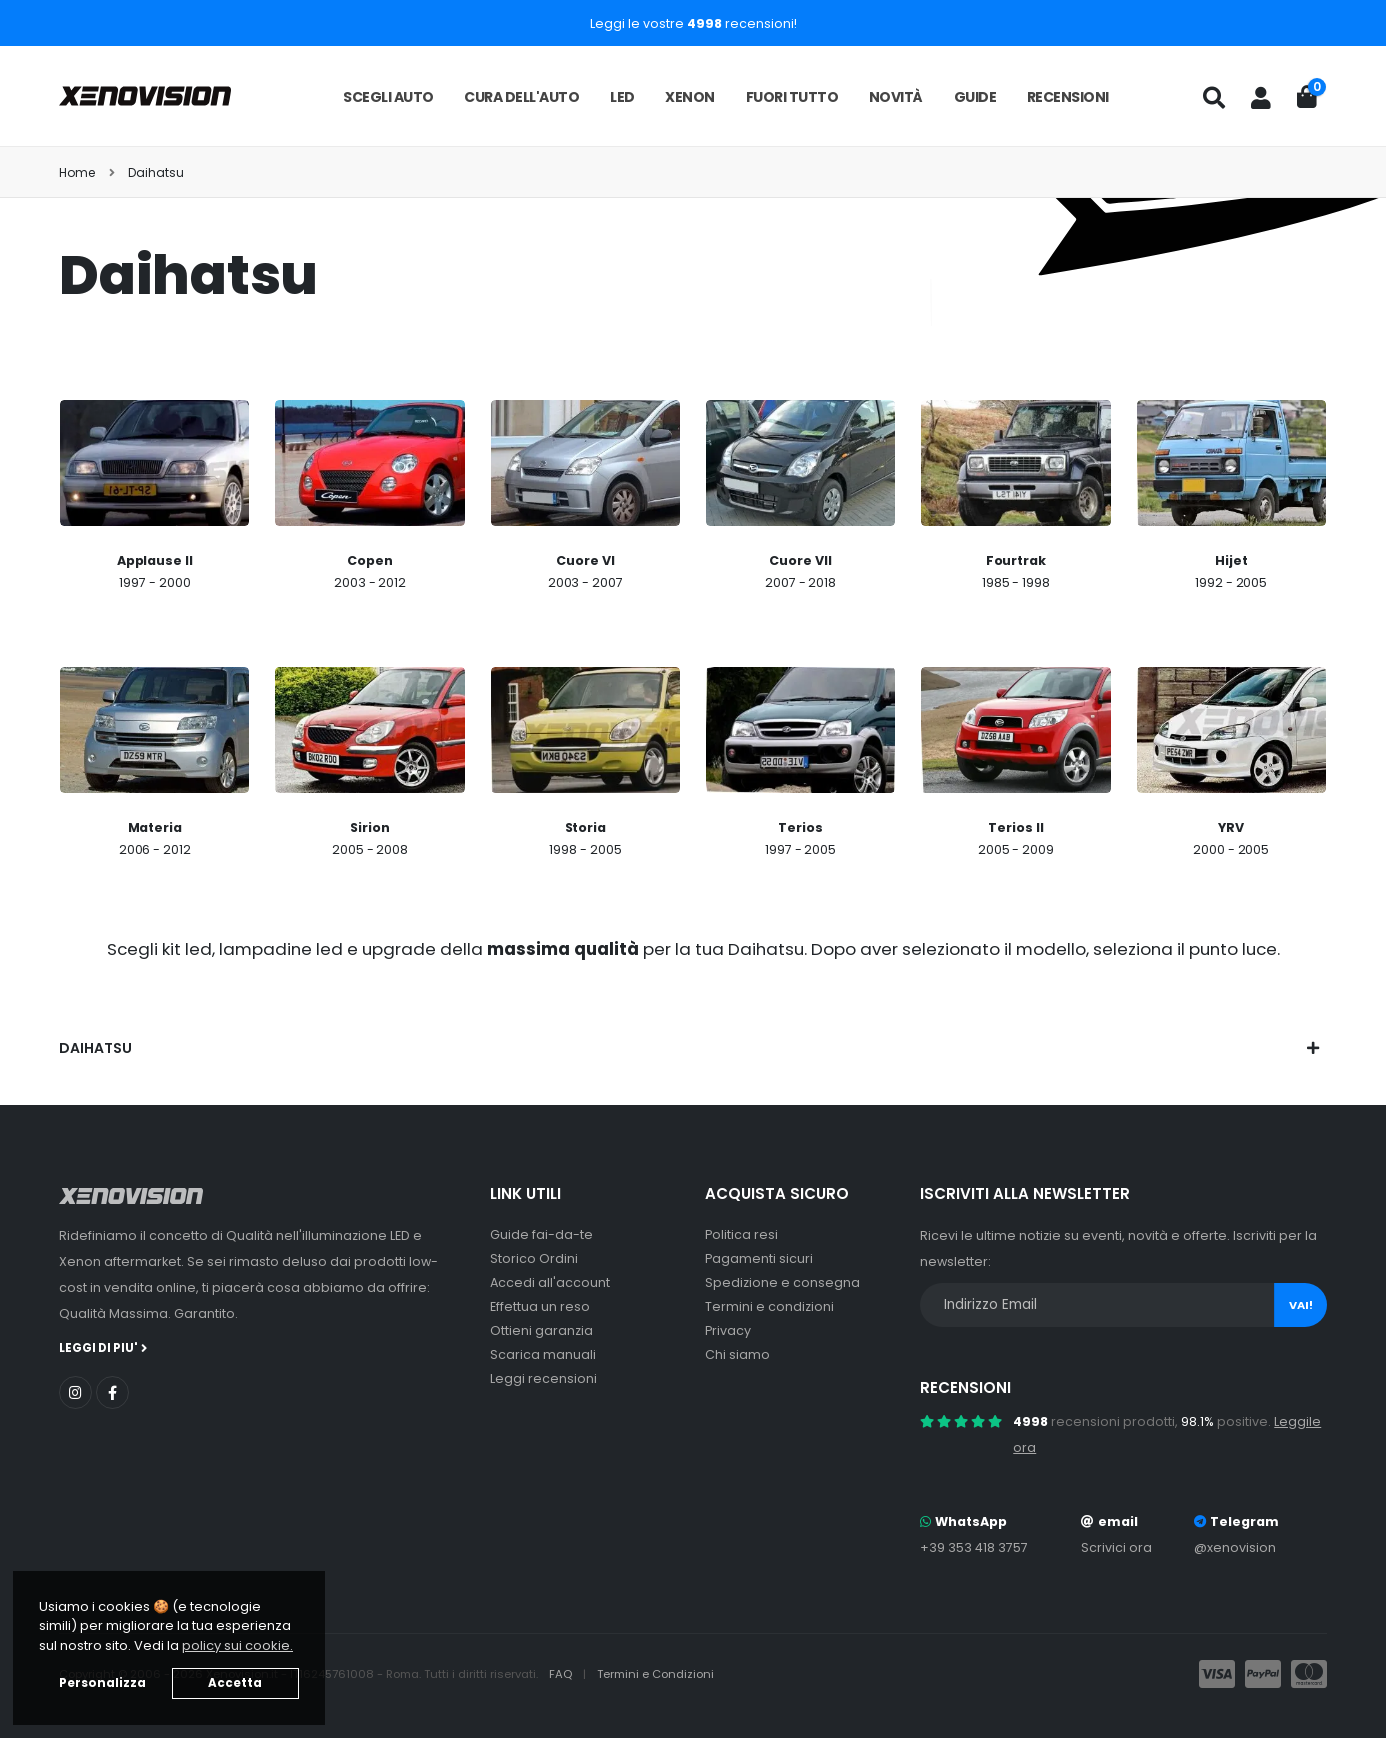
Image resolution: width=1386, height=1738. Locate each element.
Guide (975, 97)
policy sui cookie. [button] (237, 1645)
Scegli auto (388, 97)
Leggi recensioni (543, 1378)
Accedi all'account (550, 1282)
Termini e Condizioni (655, 1674)
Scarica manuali (543, 1354)
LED (622, 97)
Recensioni (1068, 97)
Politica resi (741, 1234)
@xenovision (1235, 1547)
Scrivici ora (1116, 1547)
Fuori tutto (792, 97)
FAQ (562, 1674)
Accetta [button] (235, 1683)
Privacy (728, 1330)
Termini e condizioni (769, 1306)
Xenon (690, 97)
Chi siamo (737, 1354)
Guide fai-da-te (541, 1234)
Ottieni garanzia (541, 1330)
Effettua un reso (540, 1306)
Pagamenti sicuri (759, 1258)
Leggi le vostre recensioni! (693, 23)
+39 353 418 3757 (974, 1547)
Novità (896, 97)
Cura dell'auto (521, 97)
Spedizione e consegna (782, 1282)
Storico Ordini (534, 1258)
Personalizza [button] (102, 1683)
